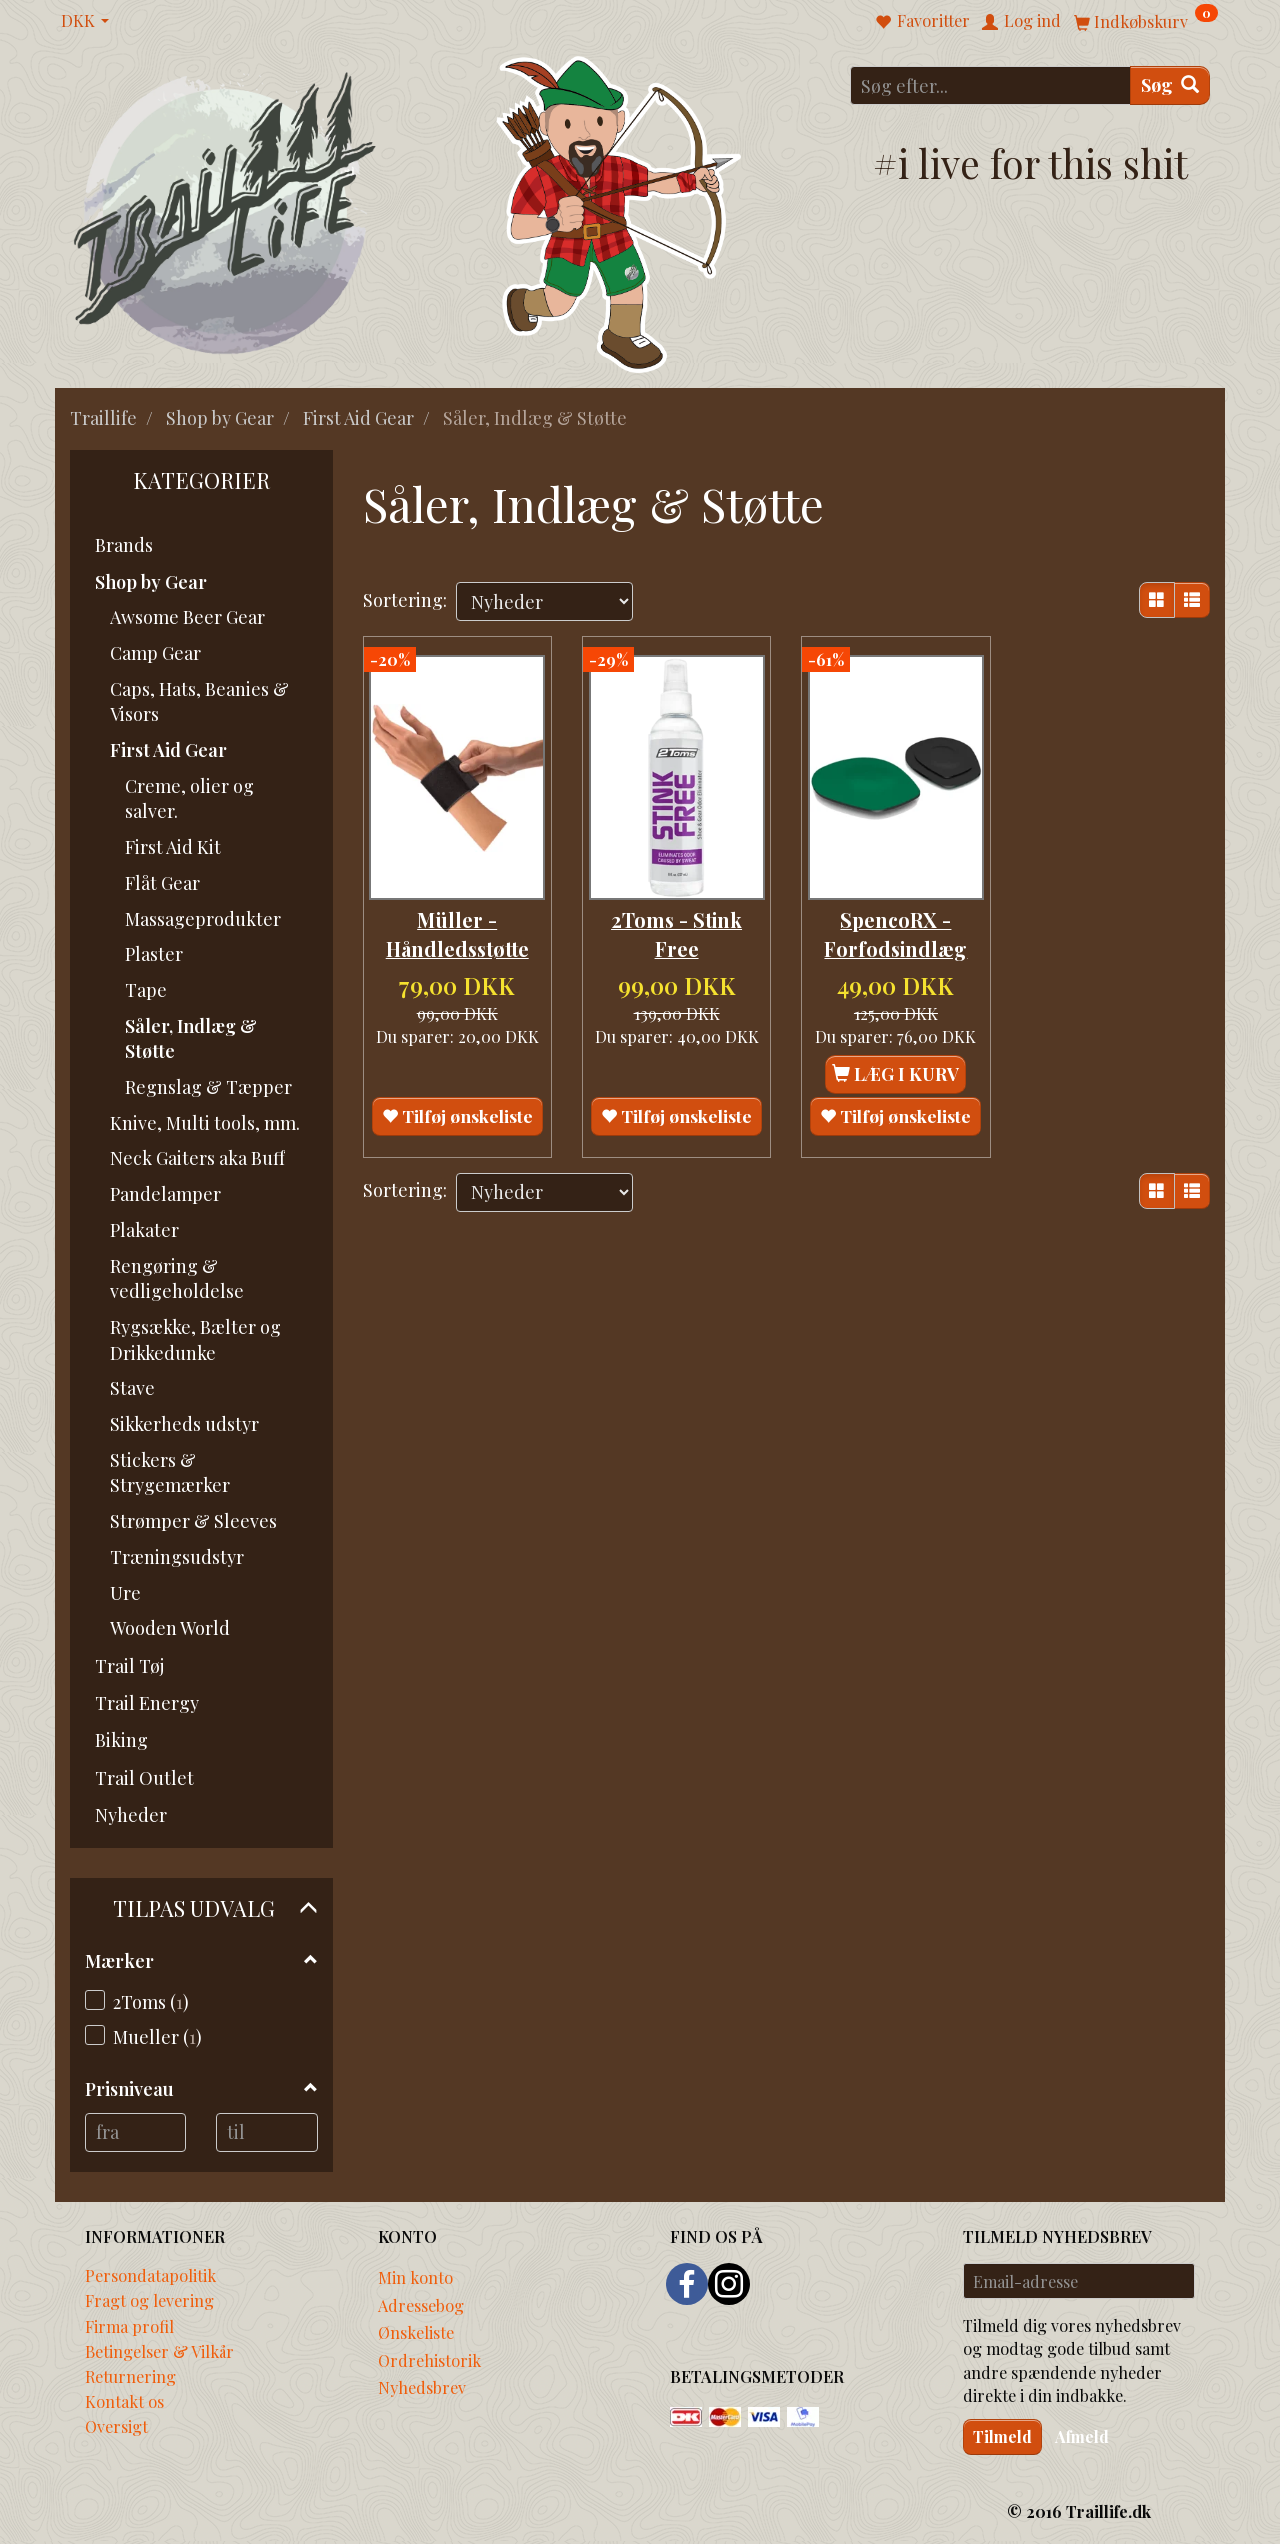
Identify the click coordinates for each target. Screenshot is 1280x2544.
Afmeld (1082, 2436)
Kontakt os (124, 2401)
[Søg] (1170, 85)
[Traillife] (225, 211)
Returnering (130, 2376)
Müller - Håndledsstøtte (457, 920)
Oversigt (116, 2426)
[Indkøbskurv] (1146, 20)
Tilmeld (1002, 2436)
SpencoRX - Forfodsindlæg (895, 920)
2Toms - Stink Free (676, 920)
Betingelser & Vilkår (159, 2351)
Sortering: (405, 600)
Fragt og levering (149, 2300)
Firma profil (129, 2326)
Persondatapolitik (150, 2275)
